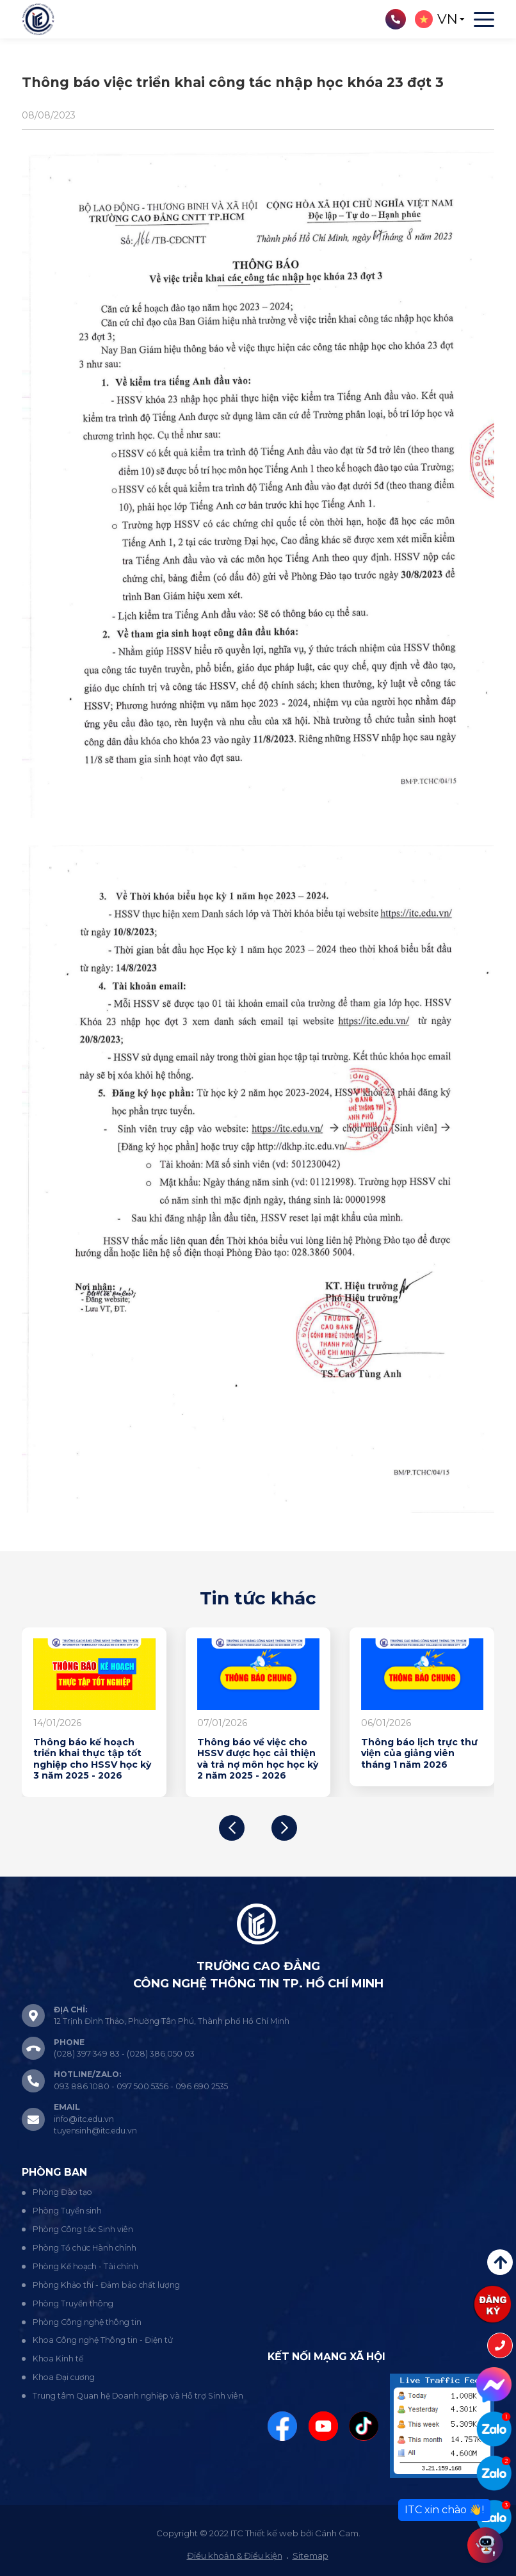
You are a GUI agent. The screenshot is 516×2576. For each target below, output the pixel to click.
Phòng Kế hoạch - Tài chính (85, 2266)
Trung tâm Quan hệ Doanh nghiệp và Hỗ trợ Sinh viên (138, 2396)
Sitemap (310, 2555)
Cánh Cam (337, 2533)
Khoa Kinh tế (58, 2358)
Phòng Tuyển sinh (67, 2210)
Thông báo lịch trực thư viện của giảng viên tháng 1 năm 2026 (419, 1753)
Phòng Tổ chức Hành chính (84, 2248)
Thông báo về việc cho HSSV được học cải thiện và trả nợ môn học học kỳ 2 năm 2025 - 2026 (257, 1759)
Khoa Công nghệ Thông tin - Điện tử (103, 2340)
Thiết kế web (271, 2533)
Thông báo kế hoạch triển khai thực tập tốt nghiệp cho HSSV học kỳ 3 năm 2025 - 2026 (92, 1759)
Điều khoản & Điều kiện (234, 2555)
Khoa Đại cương (64, 2377)
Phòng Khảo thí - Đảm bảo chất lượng (106, 2285)
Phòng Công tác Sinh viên (83, 2229)
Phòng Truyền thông (73, 2303)
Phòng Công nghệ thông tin (87, 2322)
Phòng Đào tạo (62, 2192)
